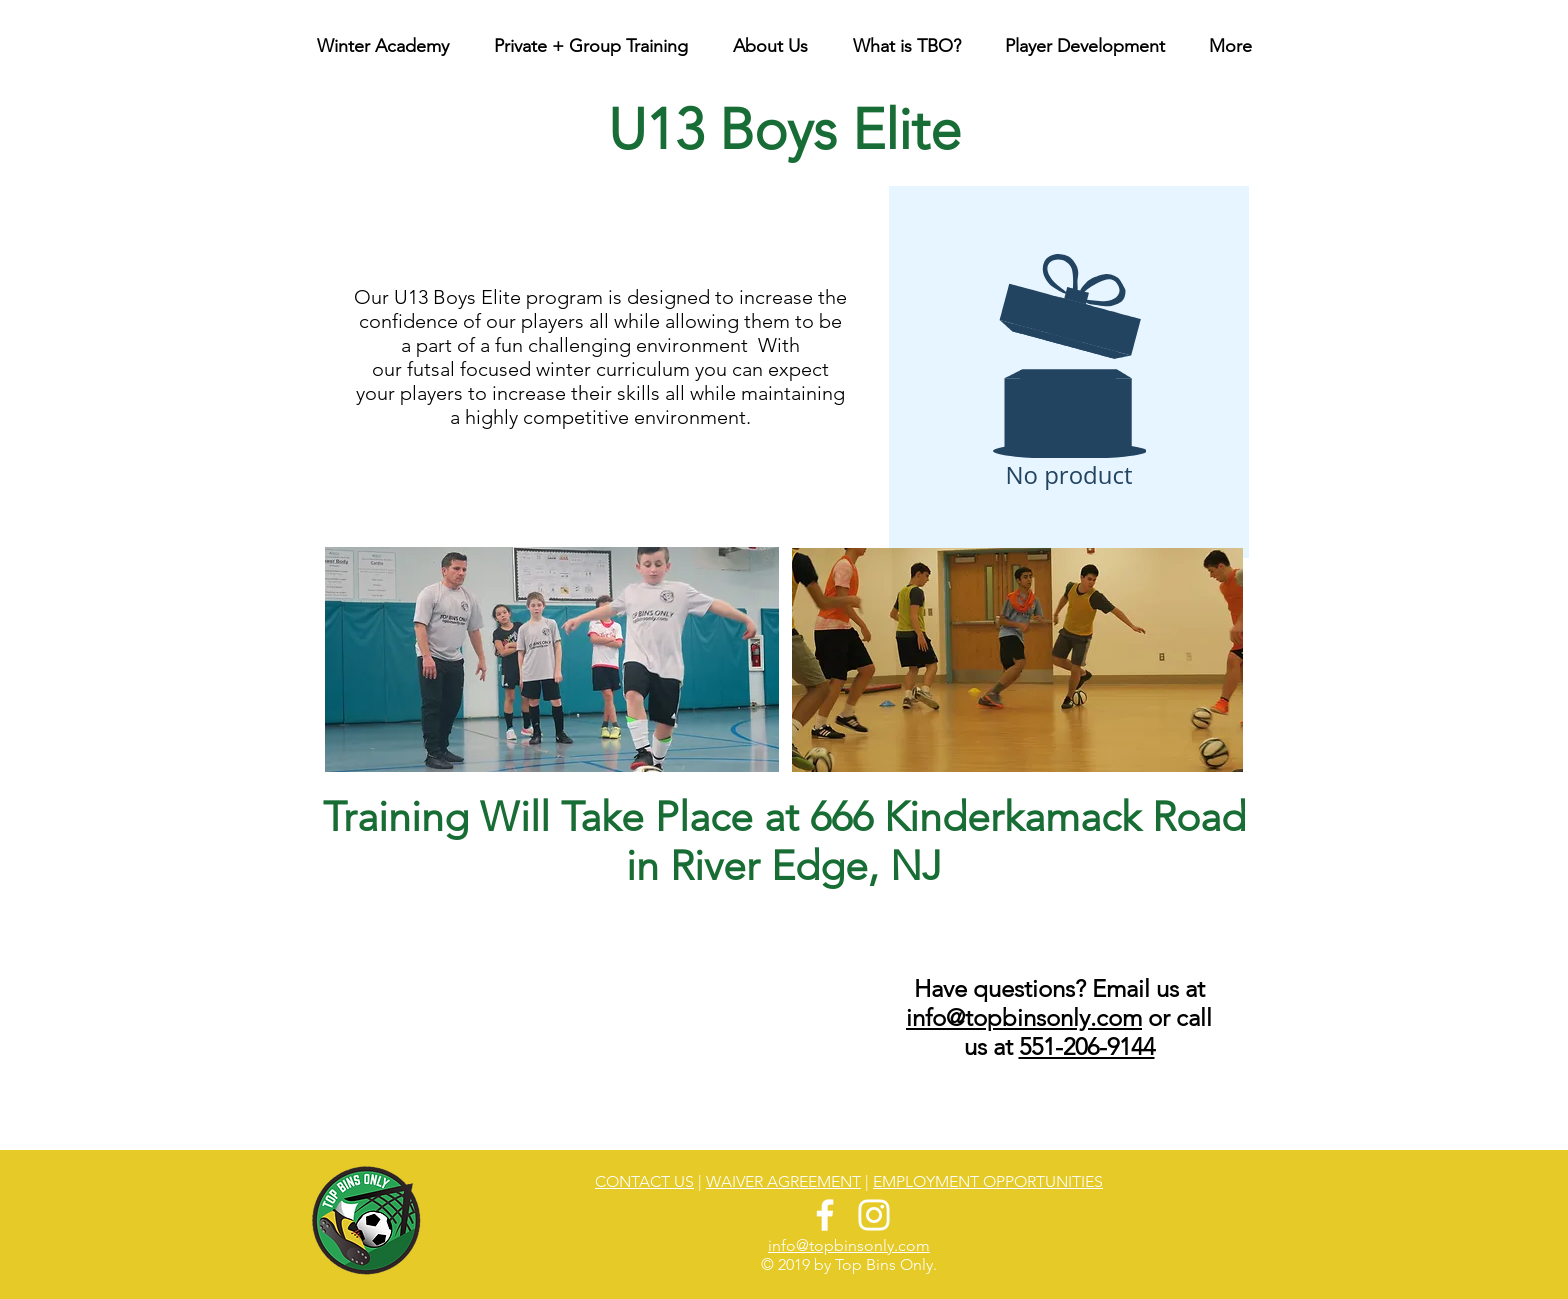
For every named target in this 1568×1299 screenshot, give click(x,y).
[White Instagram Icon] (874, 1215)
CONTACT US (644, 1181)
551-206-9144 (1087, 1046)
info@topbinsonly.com (1024, 1017)
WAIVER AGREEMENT (783, 1181)
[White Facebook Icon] (825, 1215)
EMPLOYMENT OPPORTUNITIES (988, 1181)
